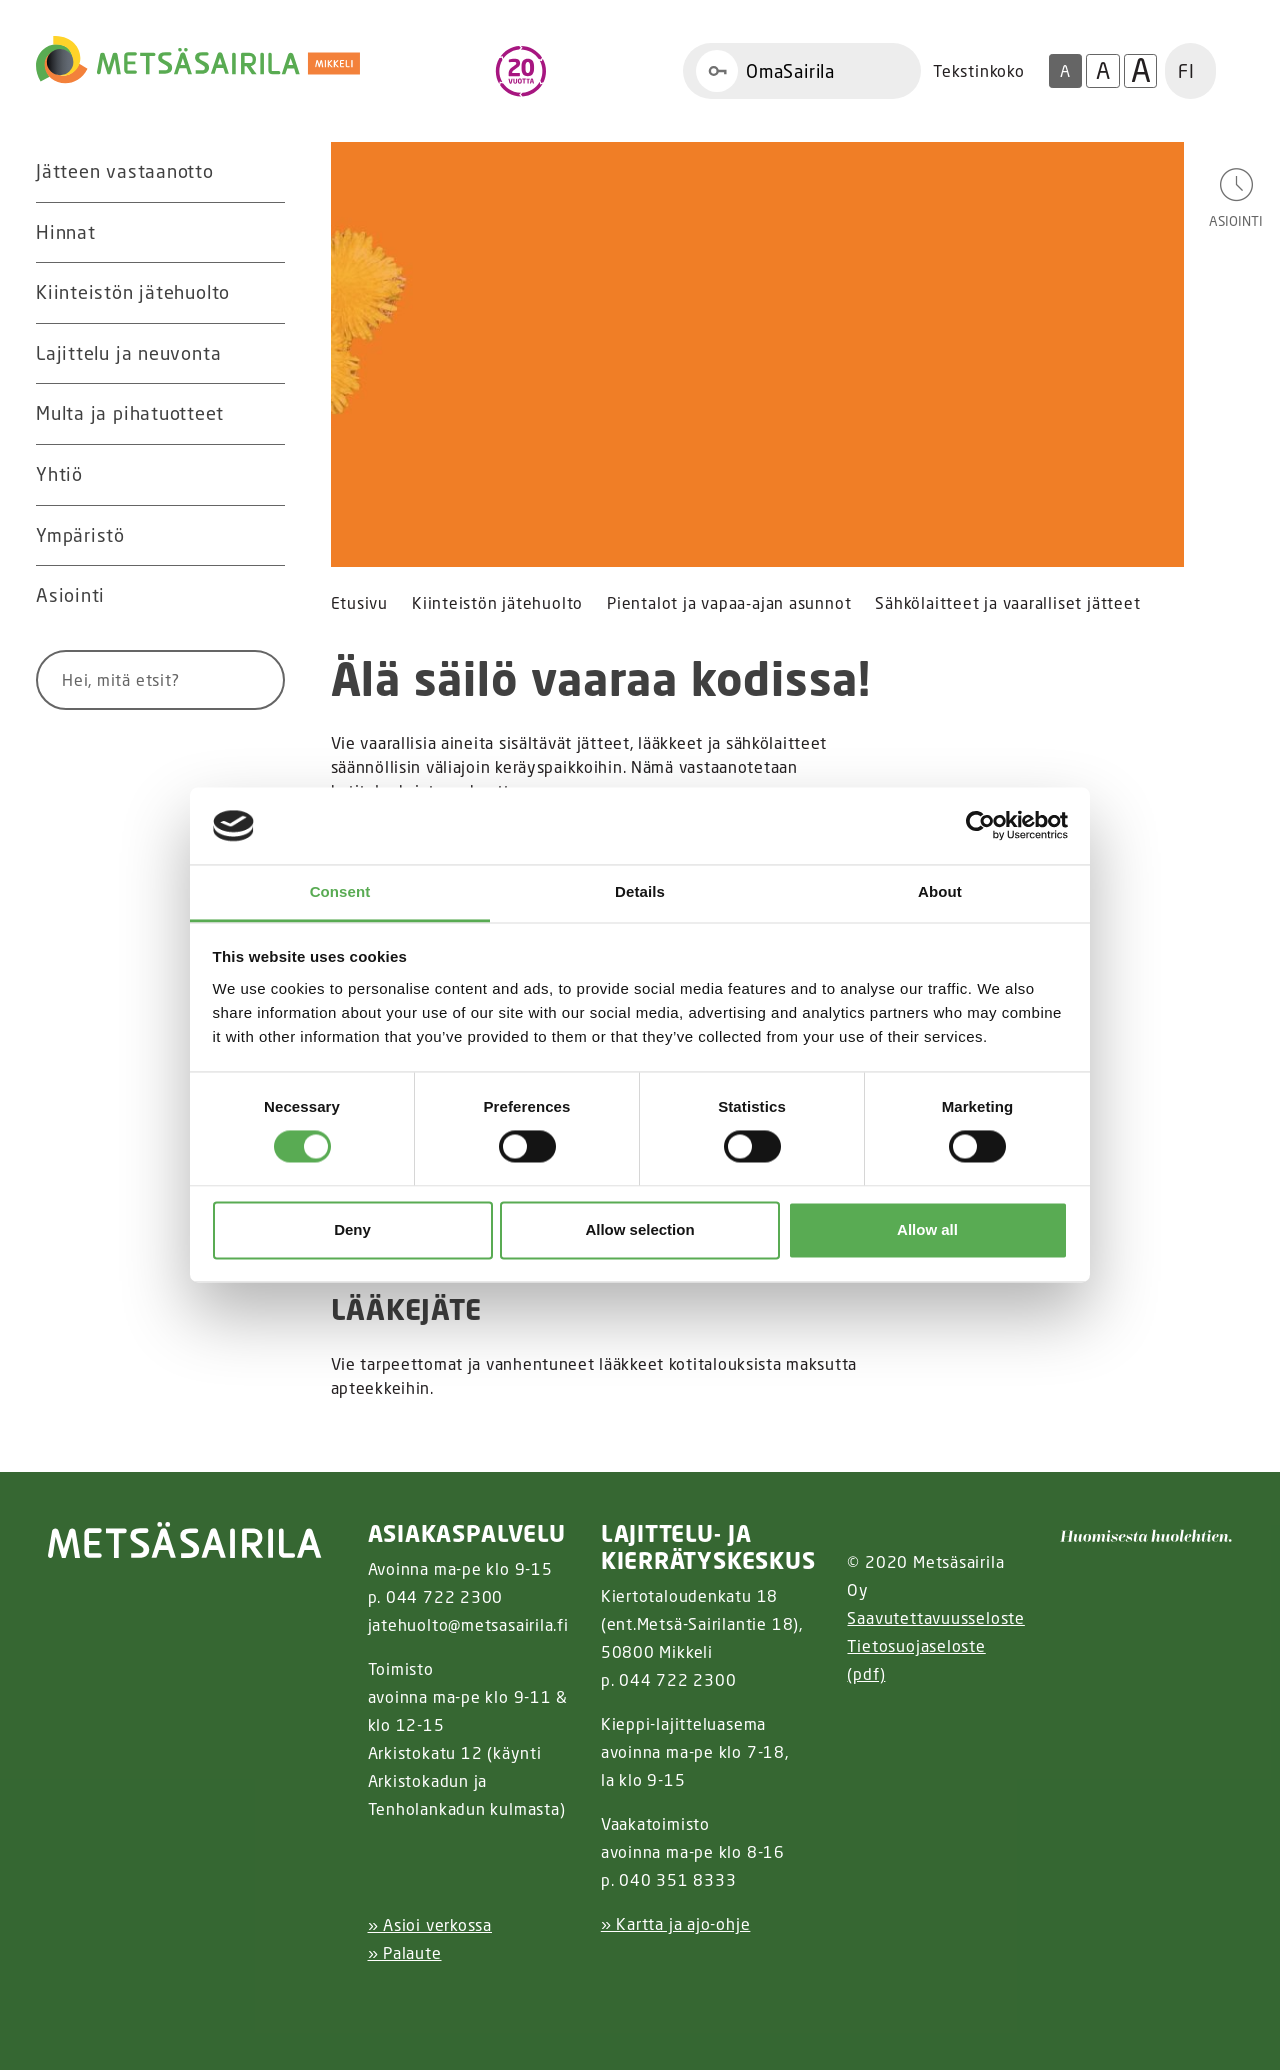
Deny (352, 1229)
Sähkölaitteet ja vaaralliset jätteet (1007, 603)
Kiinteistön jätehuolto (133, 292)
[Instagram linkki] (376, 2002)
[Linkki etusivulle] (198, 60)
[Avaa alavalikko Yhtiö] (265, 475)
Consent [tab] (340, 891)
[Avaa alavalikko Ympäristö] (265, 536)
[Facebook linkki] (360, 2002)
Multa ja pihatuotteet (129, 413)
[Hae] (245, 680)
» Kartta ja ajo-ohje (676, 1924)
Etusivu (359, 603)
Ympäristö (80, 535)
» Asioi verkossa (430, 1925)
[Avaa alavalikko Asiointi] (265, 596)
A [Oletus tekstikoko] (1065, 71)
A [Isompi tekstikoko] (1103, 70)
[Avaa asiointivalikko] (1236, 196)
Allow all (927, 1229)
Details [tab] (640, 891)
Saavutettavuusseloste (935, 1618)
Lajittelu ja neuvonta (128, 353)
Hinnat (66, 232)
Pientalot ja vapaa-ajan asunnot (729, 603)
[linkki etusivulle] (185, 1540)
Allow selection (639, 1229)
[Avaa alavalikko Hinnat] (265, 233)
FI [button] (1186, 71)
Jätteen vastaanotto (125, 171)
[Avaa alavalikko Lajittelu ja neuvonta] (265, 354)
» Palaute (405, 1953)
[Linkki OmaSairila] (802, 71)
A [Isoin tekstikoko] (1141, 71)
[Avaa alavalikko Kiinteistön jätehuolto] (265, 293)
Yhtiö (59, 474)
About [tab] (940, 891)
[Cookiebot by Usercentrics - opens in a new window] (980, 826)
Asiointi (70, 595)
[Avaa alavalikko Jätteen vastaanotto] (265, 172)
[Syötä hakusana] (123, 680)
